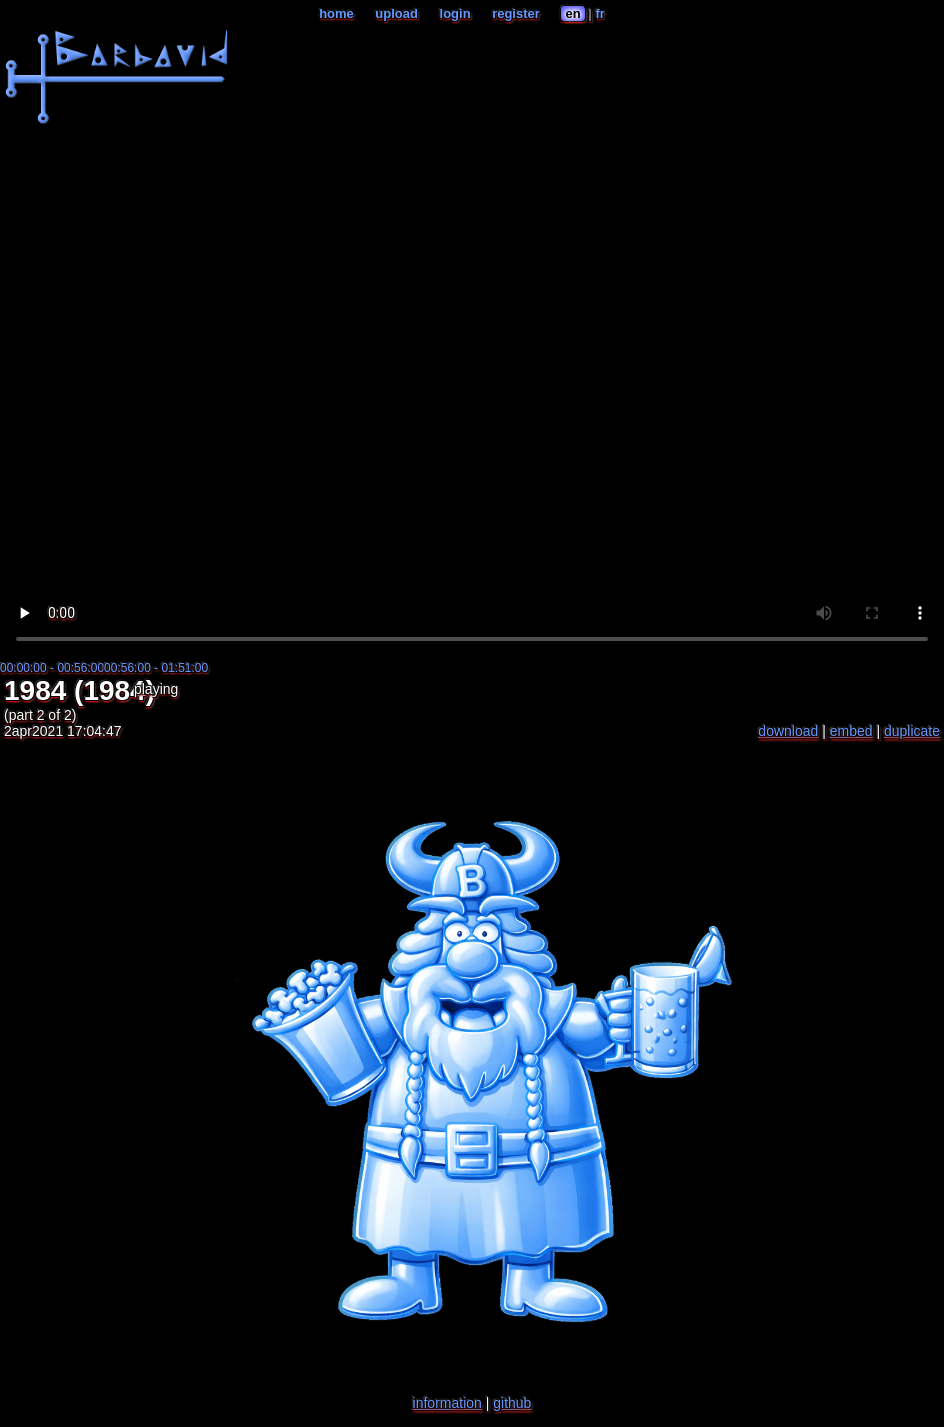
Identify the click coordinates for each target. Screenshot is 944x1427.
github (512, 1403)
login (455, 13)
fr (599, 13)
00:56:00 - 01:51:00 (156, 668)
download (788, 731)
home (336, 13)
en (572, 13)
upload (396, 13)
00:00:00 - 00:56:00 (52, 668)
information (447, 1403)
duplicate (912, 731)
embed (851, 731)
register (516, 13)
